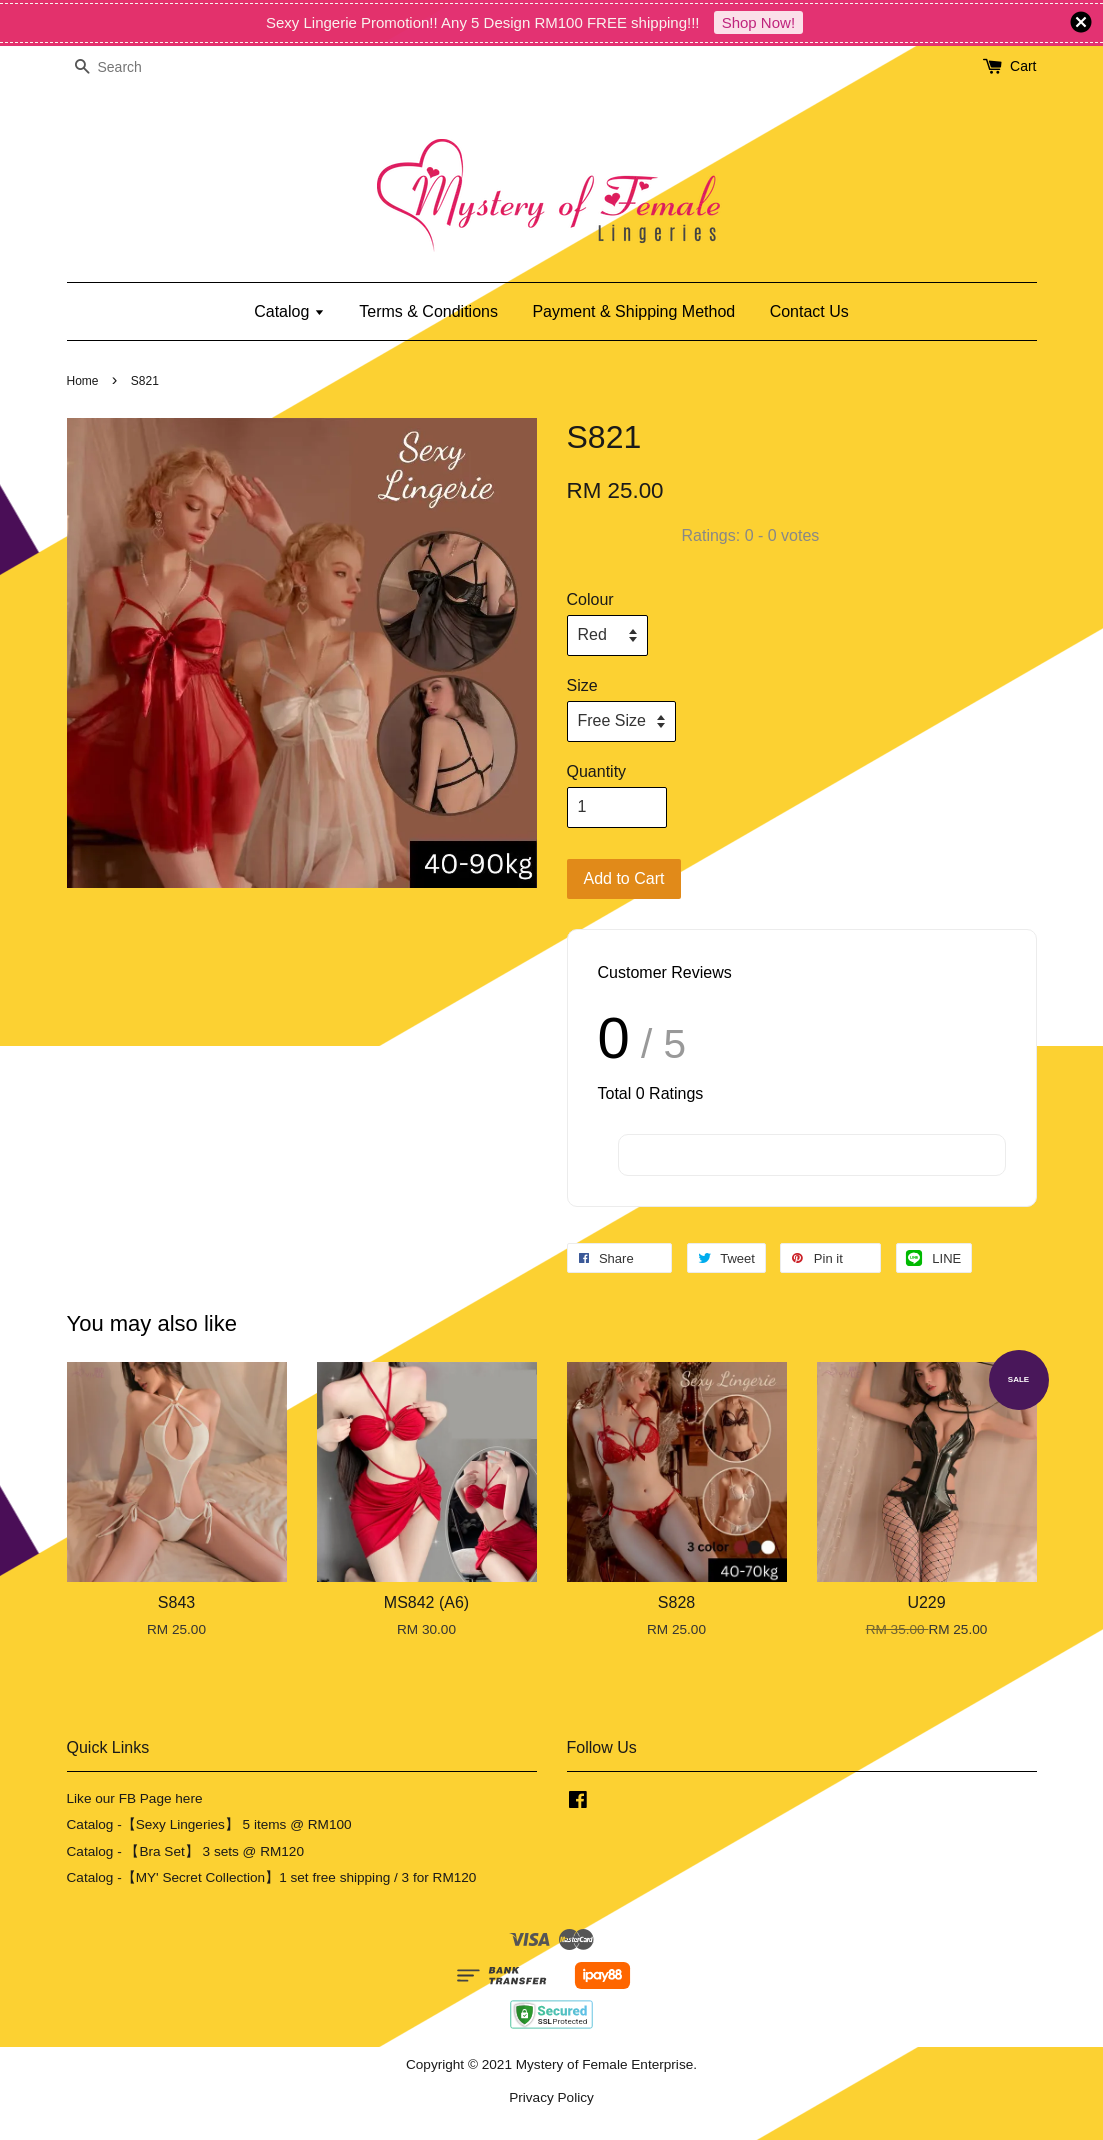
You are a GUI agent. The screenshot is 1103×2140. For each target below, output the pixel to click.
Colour (590, 599)
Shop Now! (758, 22)
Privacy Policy (551, 2097)
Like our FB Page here (135, 1798)
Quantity (597, 771)
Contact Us (809, 311)
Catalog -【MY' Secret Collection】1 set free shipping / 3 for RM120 (272, 1877)
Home (83, 381)
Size (582, 685)
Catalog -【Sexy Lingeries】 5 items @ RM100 (209, 1824)
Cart (1023, 66)
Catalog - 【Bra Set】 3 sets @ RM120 (186, 1851)
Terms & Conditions (428, 311)
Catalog (289, 311)
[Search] (127, 67)
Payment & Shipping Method (633, 311)
